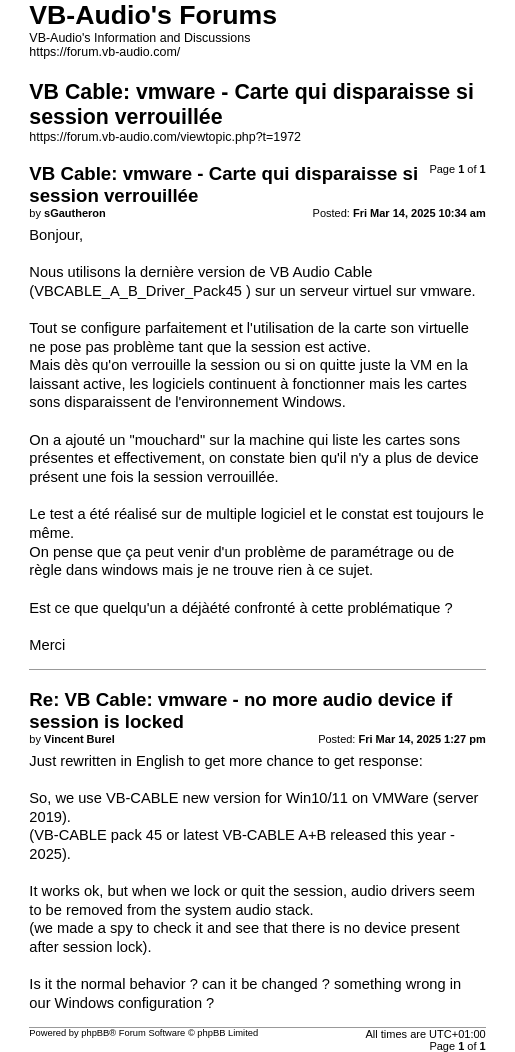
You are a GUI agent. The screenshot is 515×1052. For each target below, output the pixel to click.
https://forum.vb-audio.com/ (104, 52)
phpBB (95, 1033)
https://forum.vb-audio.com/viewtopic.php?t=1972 (165, 137)
